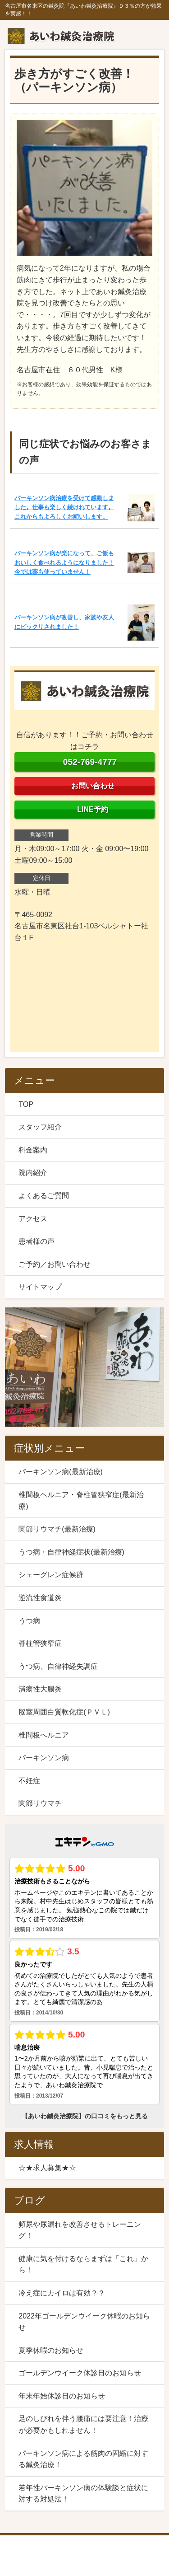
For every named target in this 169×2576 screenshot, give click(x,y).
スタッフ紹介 (40, 1127)
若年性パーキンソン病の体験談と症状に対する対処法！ (83, 2493)
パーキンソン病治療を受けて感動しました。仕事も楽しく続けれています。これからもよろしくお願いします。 (64, 507)
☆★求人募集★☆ (47, 2168)
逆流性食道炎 (40, 1598)
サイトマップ (40, 1287)
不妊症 (29, 1780)
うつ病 (29, 1621)
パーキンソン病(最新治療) (60, 1471)
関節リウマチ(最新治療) (57, 1529)
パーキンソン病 (43, 1757)
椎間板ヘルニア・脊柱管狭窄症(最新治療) (80, 1500)
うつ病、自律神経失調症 (58, 1666)
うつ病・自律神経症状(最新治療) (71, 1552)
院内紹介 (32, 1172)
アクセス (32, 1218)
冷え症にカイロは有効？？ (61, 2293)
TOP (25, 1104)
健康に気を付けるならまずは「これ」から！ (83, 2264)
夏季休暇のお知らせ (50, 2350)
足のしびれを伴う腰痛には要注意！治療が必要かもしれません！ (83, 2424)
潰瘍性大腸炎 (40, 1689)
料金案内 (32, 1150)
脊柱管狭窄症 (40, 1643)
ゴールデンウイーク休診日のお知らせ (79, 2373)
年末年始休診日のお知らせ (61, 2396)
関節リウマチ (40, 1803)
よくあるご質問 (43, 1195)
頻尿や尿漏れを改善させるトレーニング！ (79, 2230)
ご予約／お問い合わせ (54, 1264)
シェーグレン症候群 (50, 1574)
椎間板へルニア (43, 1735)
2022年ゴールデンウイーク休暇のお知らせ (84, 2322)
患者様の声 (36, 1241)
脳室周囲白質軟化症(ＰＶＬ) (64, 1712)
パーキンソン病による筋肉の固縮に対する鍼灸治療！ (83, 2459)
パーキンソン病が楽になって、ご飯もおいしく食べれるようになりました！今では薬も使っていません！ (64, 562)
